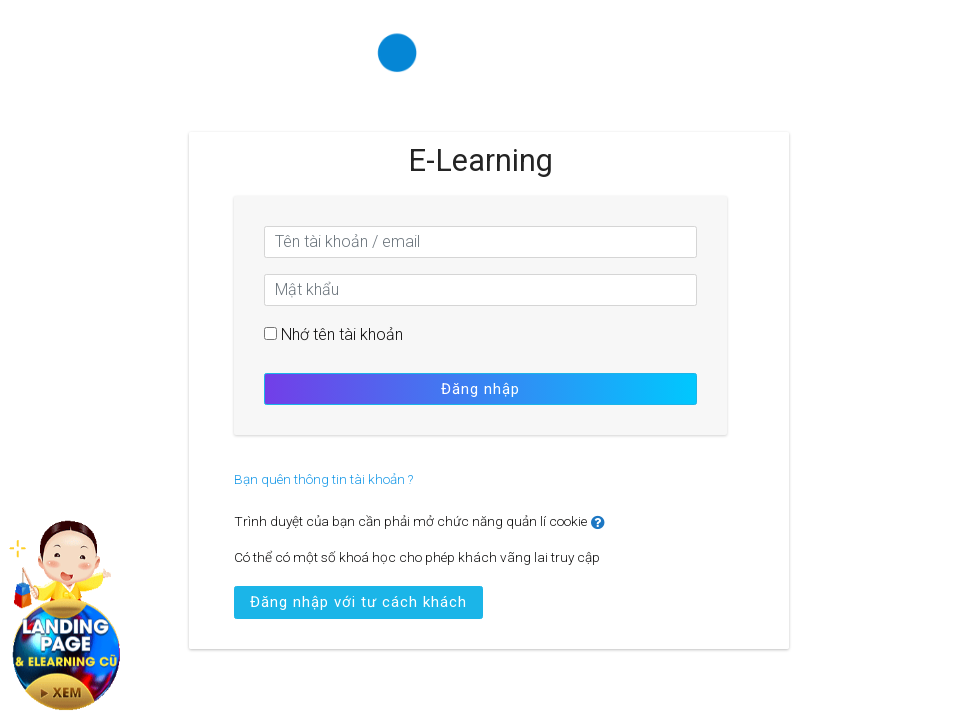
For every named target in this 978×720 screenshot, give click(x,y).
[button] (602, 523)
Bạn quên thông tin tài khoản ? (323, 479)
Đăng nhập (480, 389)
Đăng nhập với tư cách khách (358, 602)
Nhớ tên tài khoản (342, 334)
